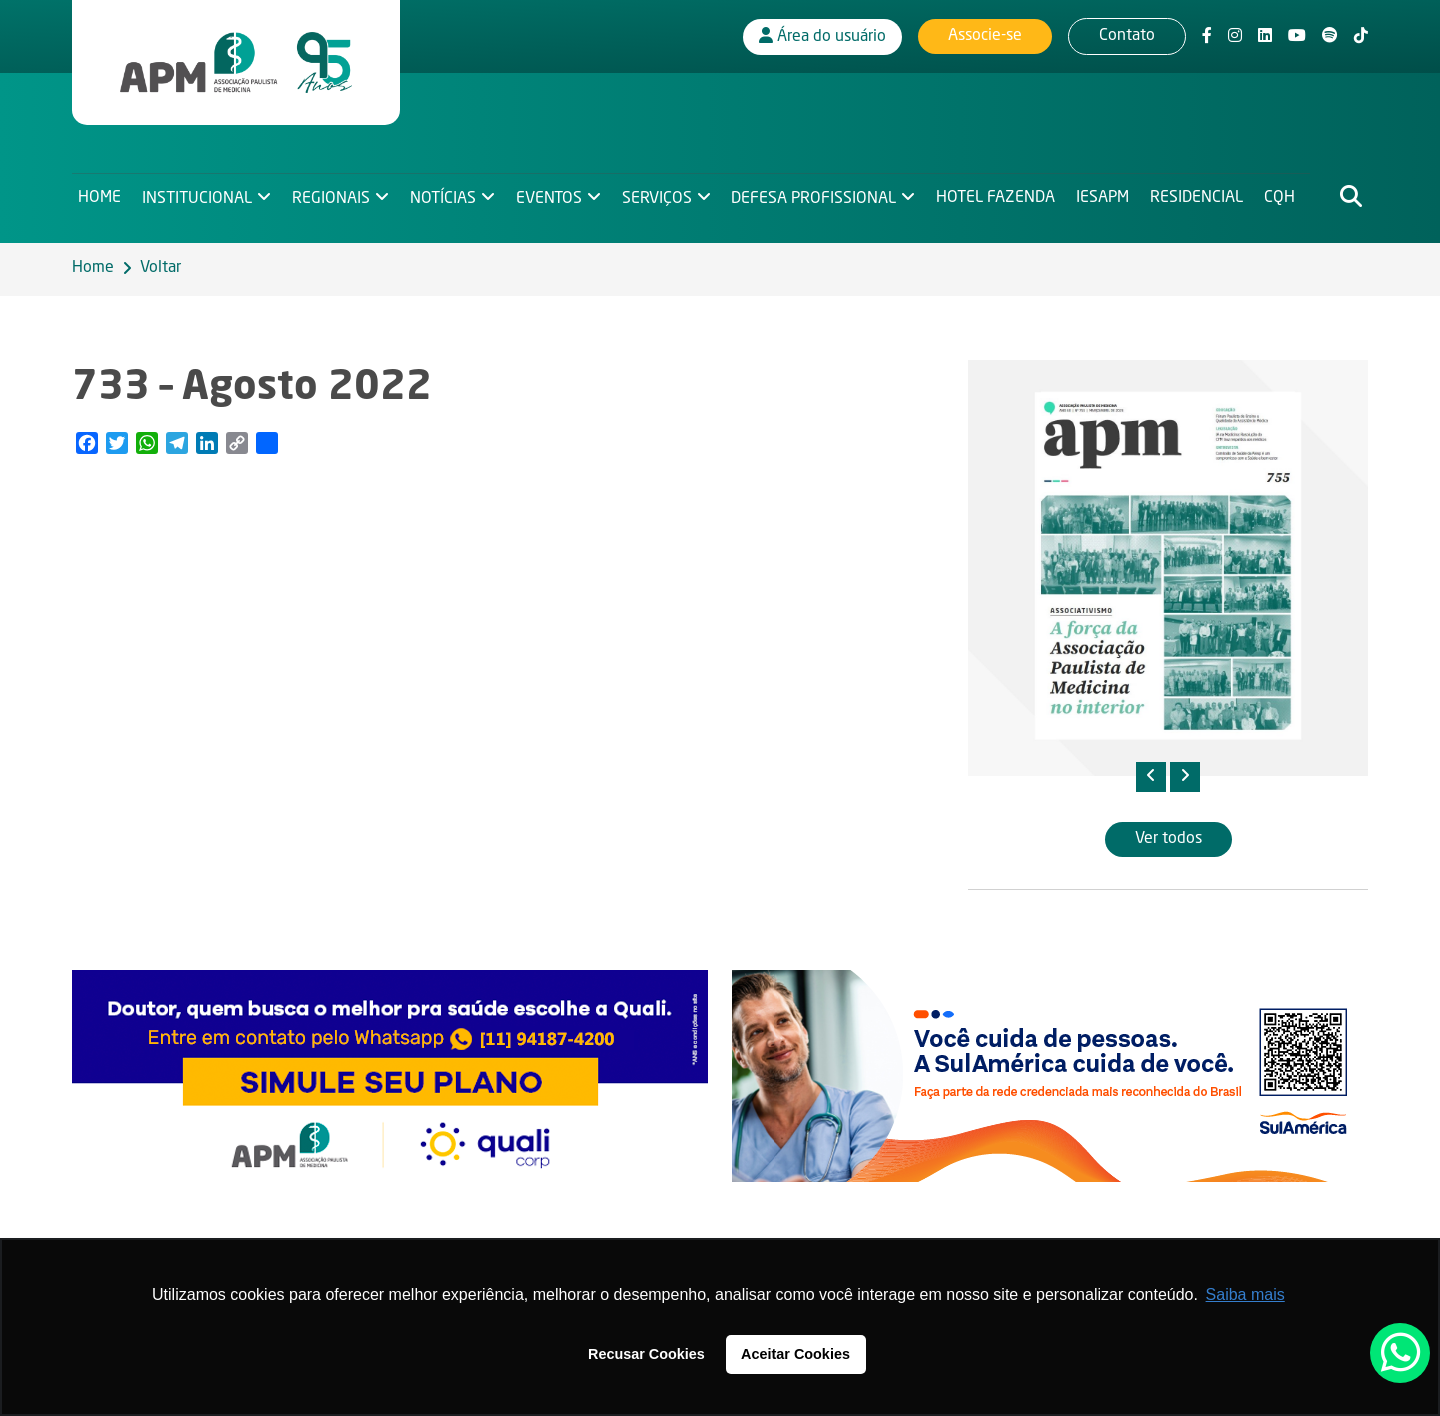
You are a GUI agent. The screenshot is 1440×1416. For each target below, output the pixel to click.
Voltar (160, 268)
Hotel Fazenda (1002, 196)
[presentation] (1151, 777)
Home (99, 196)
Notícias (445, 196)
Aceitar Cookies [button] (795, 1354)
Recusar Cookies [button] (646, 1354)
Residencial (1204, 196)
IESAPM (1109, 196)
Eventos (552, 196)
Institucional (198, 196)
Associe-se (985, 35)
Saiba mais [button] (1245, 1294)
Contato (1127, 35)
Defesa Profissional (819, 196)
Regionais (333, 196)
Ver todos (1168, 839)
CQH (1288, 196)
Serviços (661, 196)
